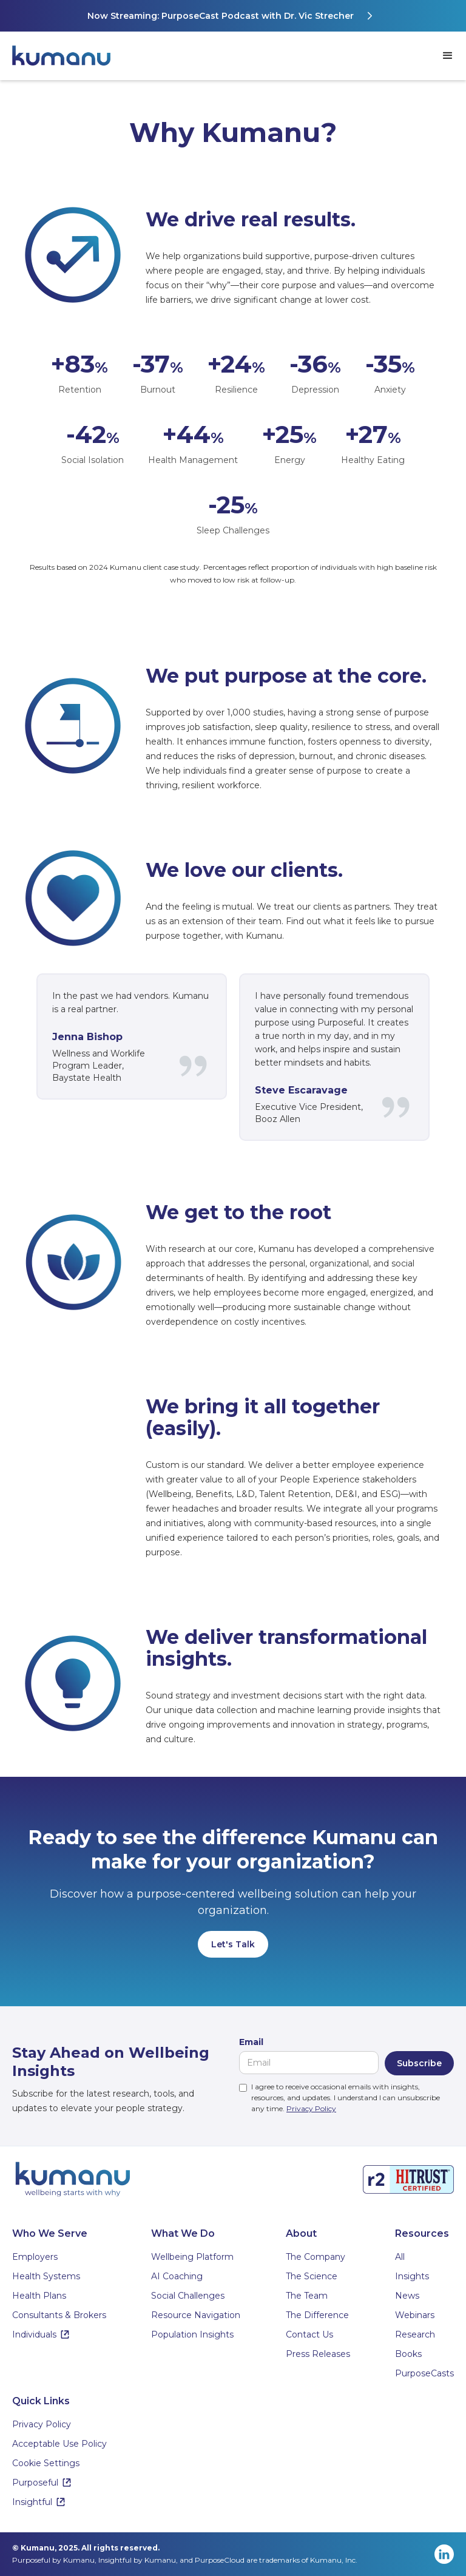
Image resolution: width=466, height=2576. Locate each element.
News (407, 2295)
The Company (315, 2256)
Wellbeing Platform (192, 2256)
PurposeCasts (424, 2373)
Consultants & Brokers (59, 2315)
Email (251, 2042)
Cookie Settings (45, 2463)
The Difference (317, 2315)
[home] (66, 56)
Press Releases (318, 2353)
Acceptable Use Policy (59, 2443)
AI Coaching (177, 2276)
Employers (35, 2256)
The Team (307, 2295)
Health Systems (46, 2276)
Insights (412, 2276)
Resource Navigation (195, 2315)
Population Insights (192, 2334)
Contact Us (309, 2334)
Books (408, 2353)
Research (415, 2334)
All (400, 2256)
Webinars (414, 2315)
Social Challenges (188, 2295)
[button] (448, 56)
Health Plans (39, 2295)
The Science (311, 2276)
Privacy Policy (311, 2108)
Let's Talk (233, 1944)
